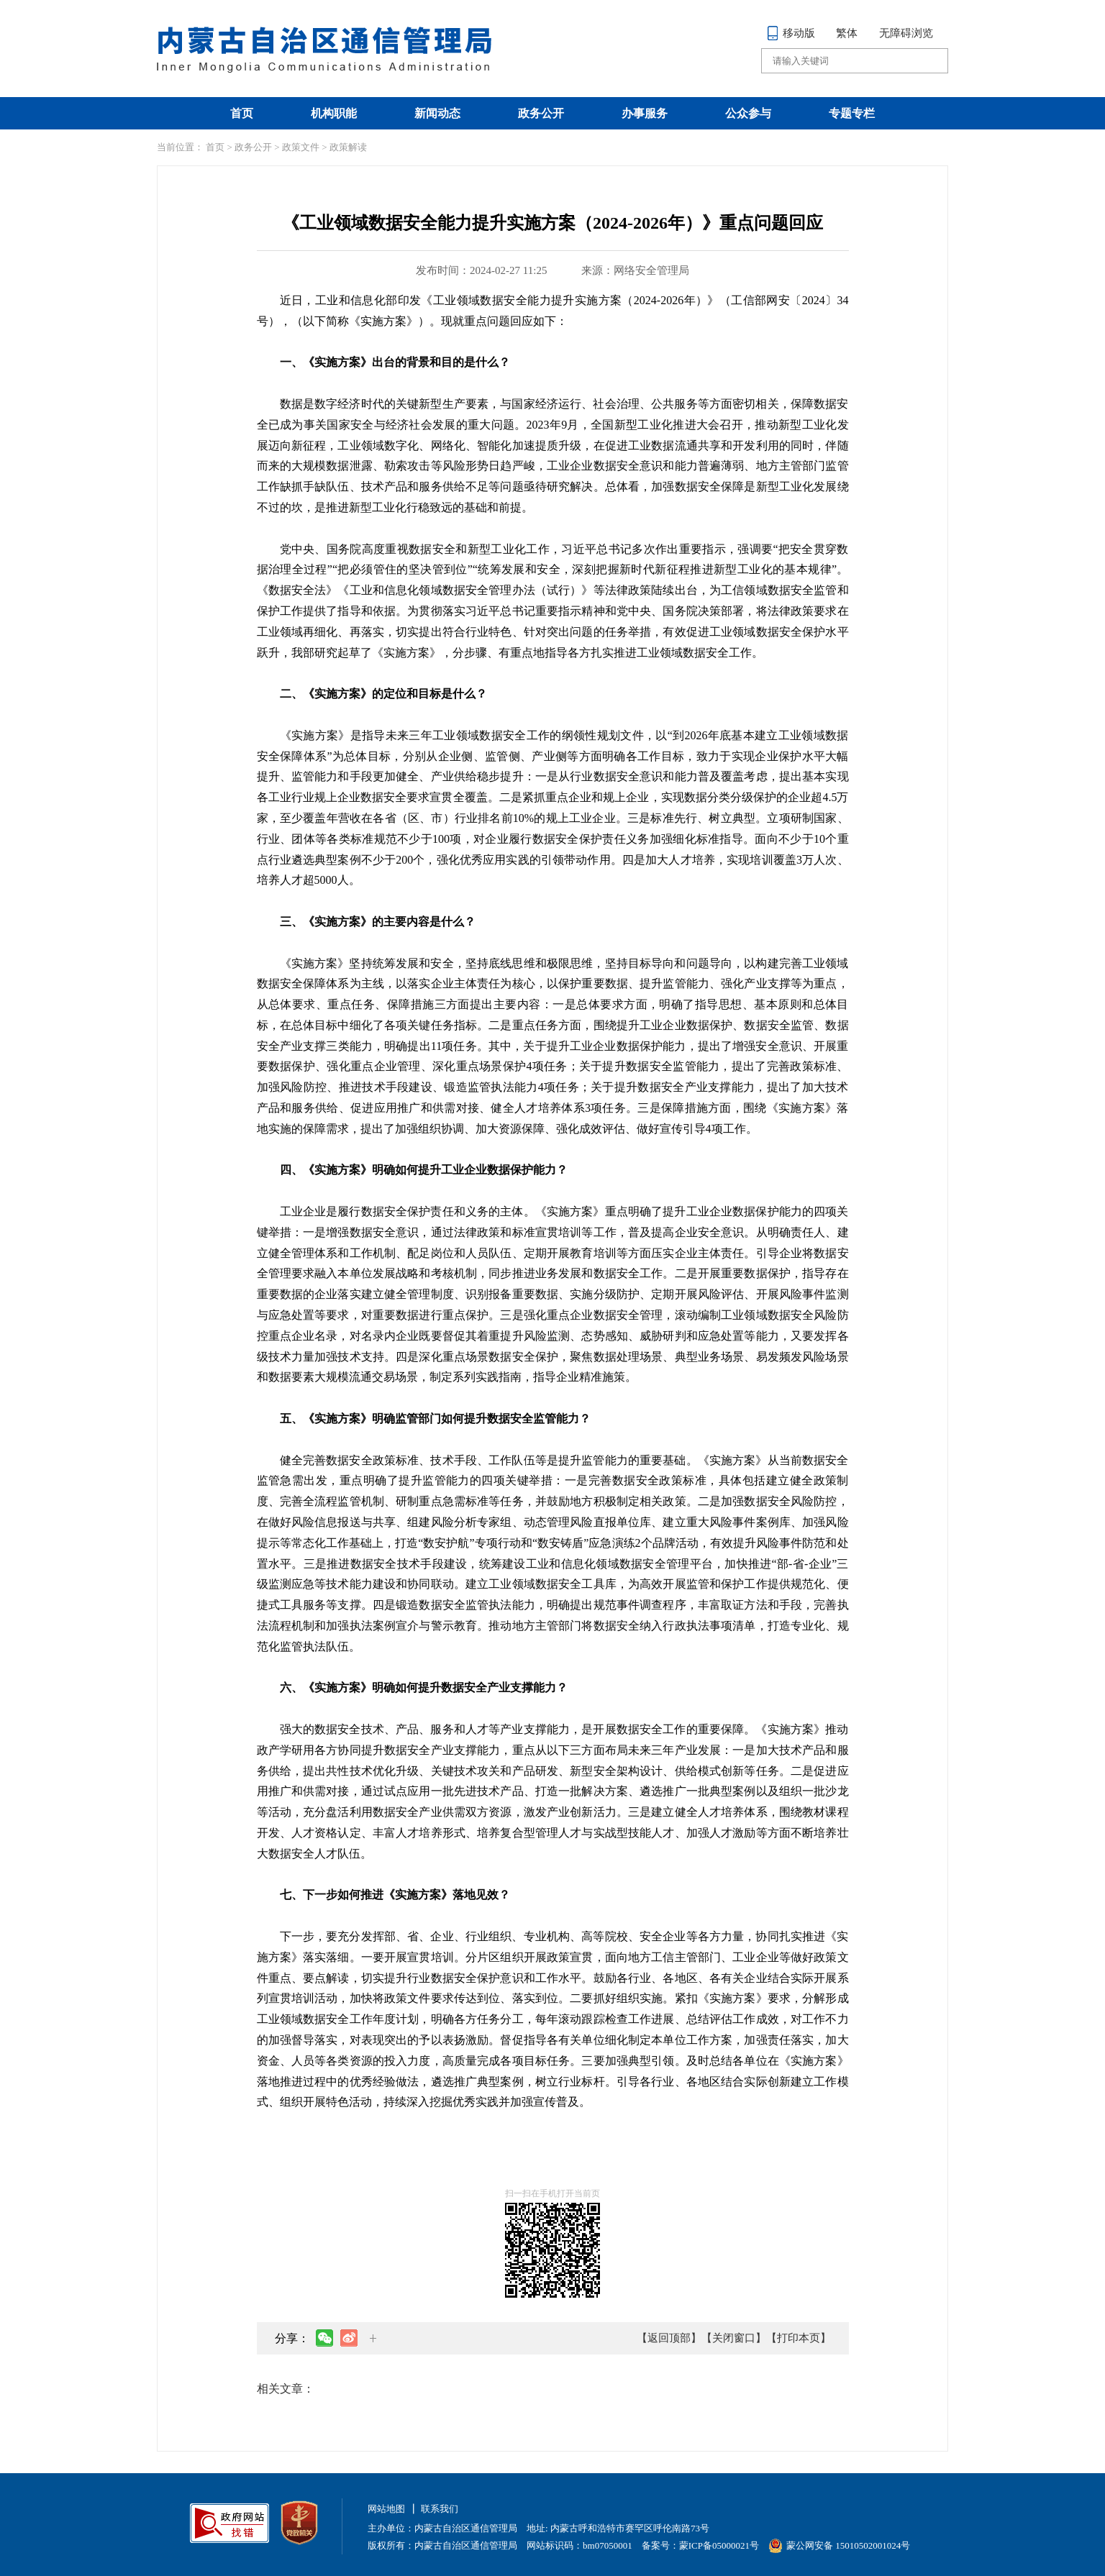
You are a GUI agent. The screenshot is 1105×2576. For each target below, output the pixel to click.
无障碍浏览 (906, 33)
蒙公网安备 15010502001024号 (839, 2545)
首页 (241, 113)
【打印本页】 (798, 2338)
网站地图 (386, 2508)
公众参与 (748, 113)
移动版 (791, 33)
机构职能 (334, 113)
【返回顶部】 (669, 2338)
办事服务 (645, 113)
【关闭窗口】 (733, 2338)
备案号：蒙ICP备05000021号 (700, 2545)
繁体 (847, 33)
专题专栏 (852, 113)
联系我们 (439, 2508)
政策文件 (300, 147)
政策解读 (348, 147)
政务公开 (541, 113)
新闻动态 (437, 113)
